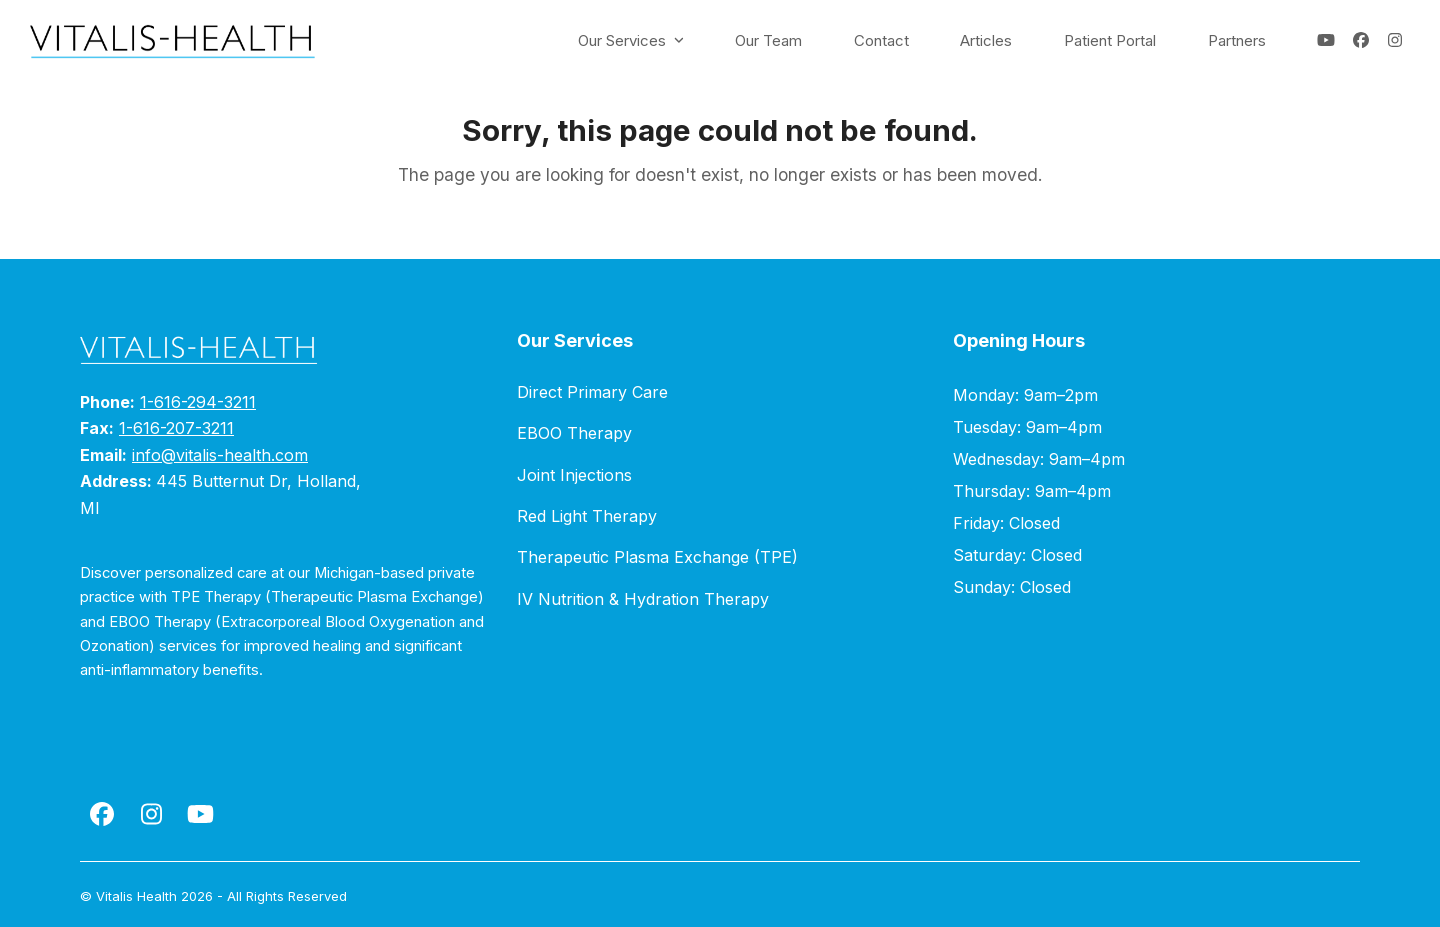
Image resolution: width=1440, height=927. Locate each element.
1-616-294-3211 (198, 402)
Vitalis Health (136, 896)
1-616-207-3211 (176, 428)
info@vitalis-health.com (220, 455)
